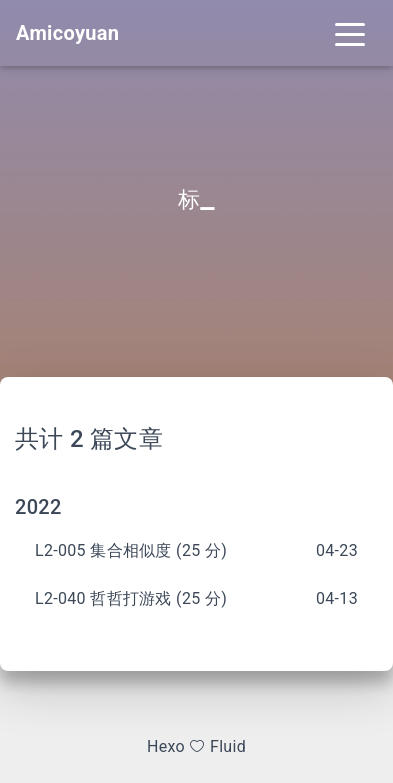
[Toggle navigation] (350, 33)
